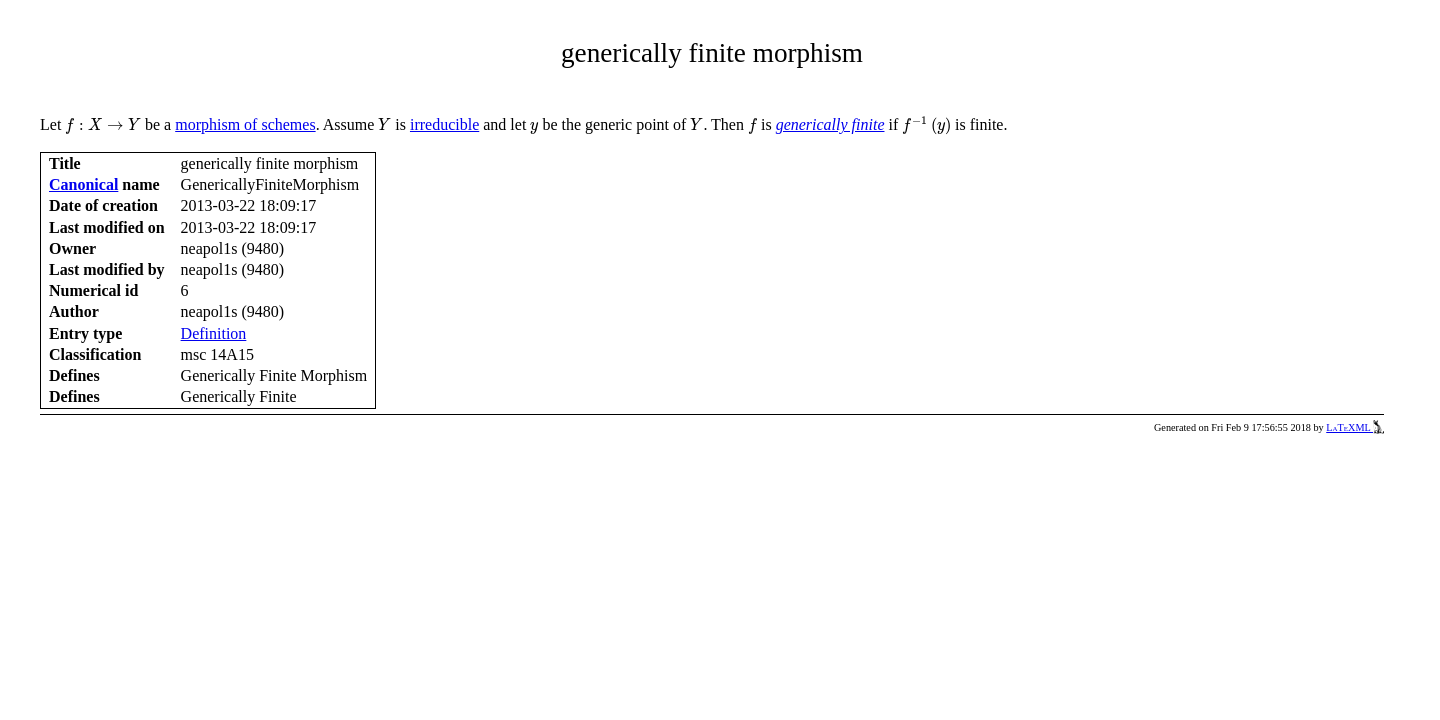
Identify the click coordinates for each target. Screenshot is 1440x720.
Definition (214, 333)
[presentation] (103, 126)
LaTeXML (1355, 427)
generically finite (830, 124)
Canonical (83, 184)
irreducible (444, 124)
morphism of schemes (245, 124)
